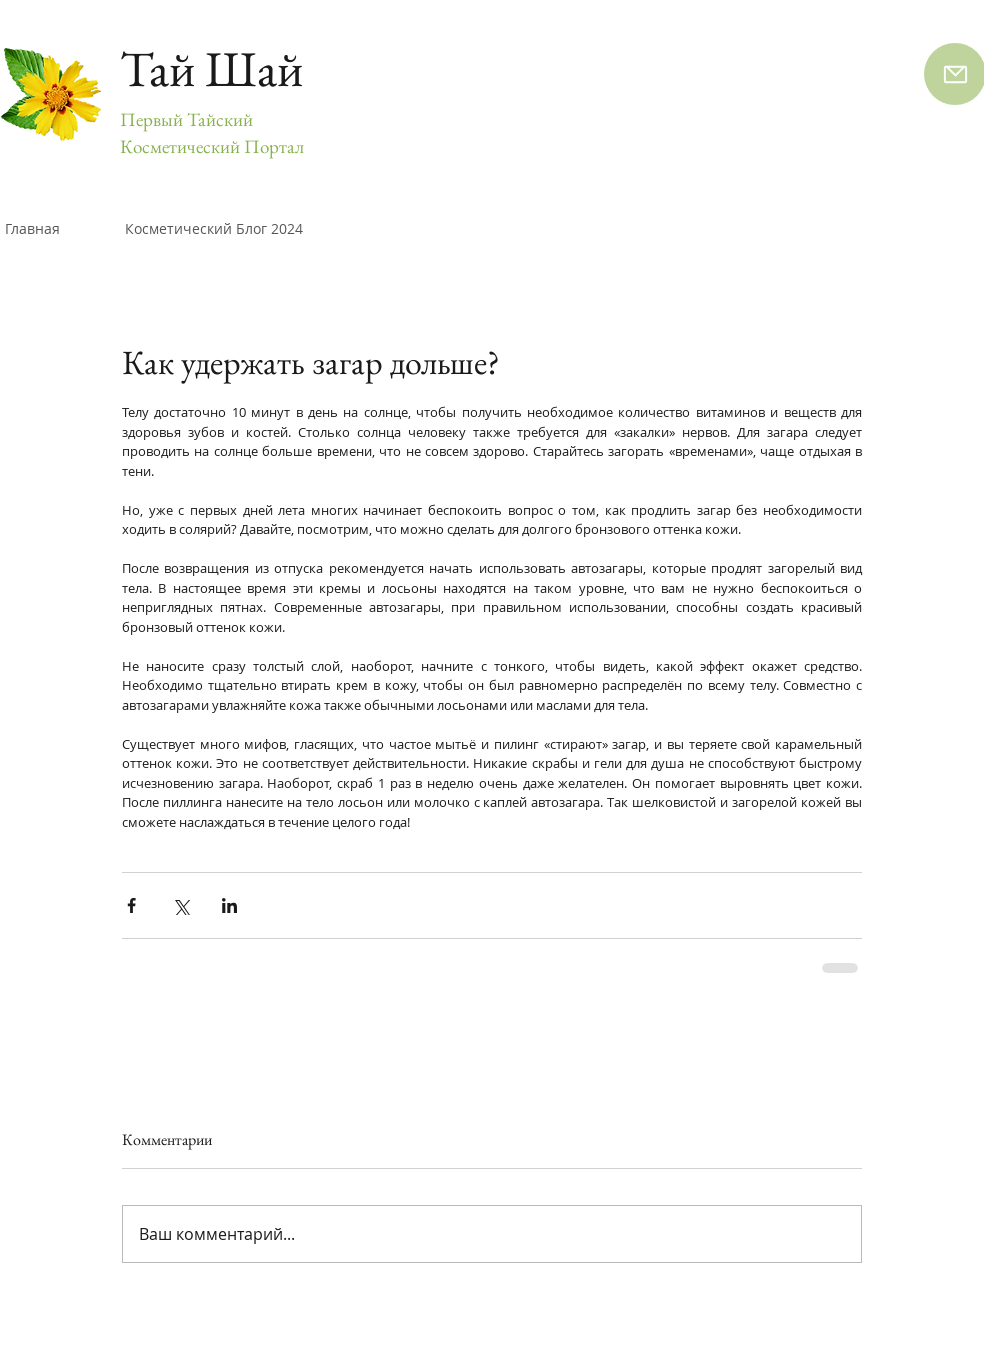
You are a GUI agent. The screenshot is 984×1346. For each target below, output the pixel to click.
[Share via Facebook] (131, 905)
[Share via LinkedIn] (229, 905)
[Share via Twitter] (180, 905)
